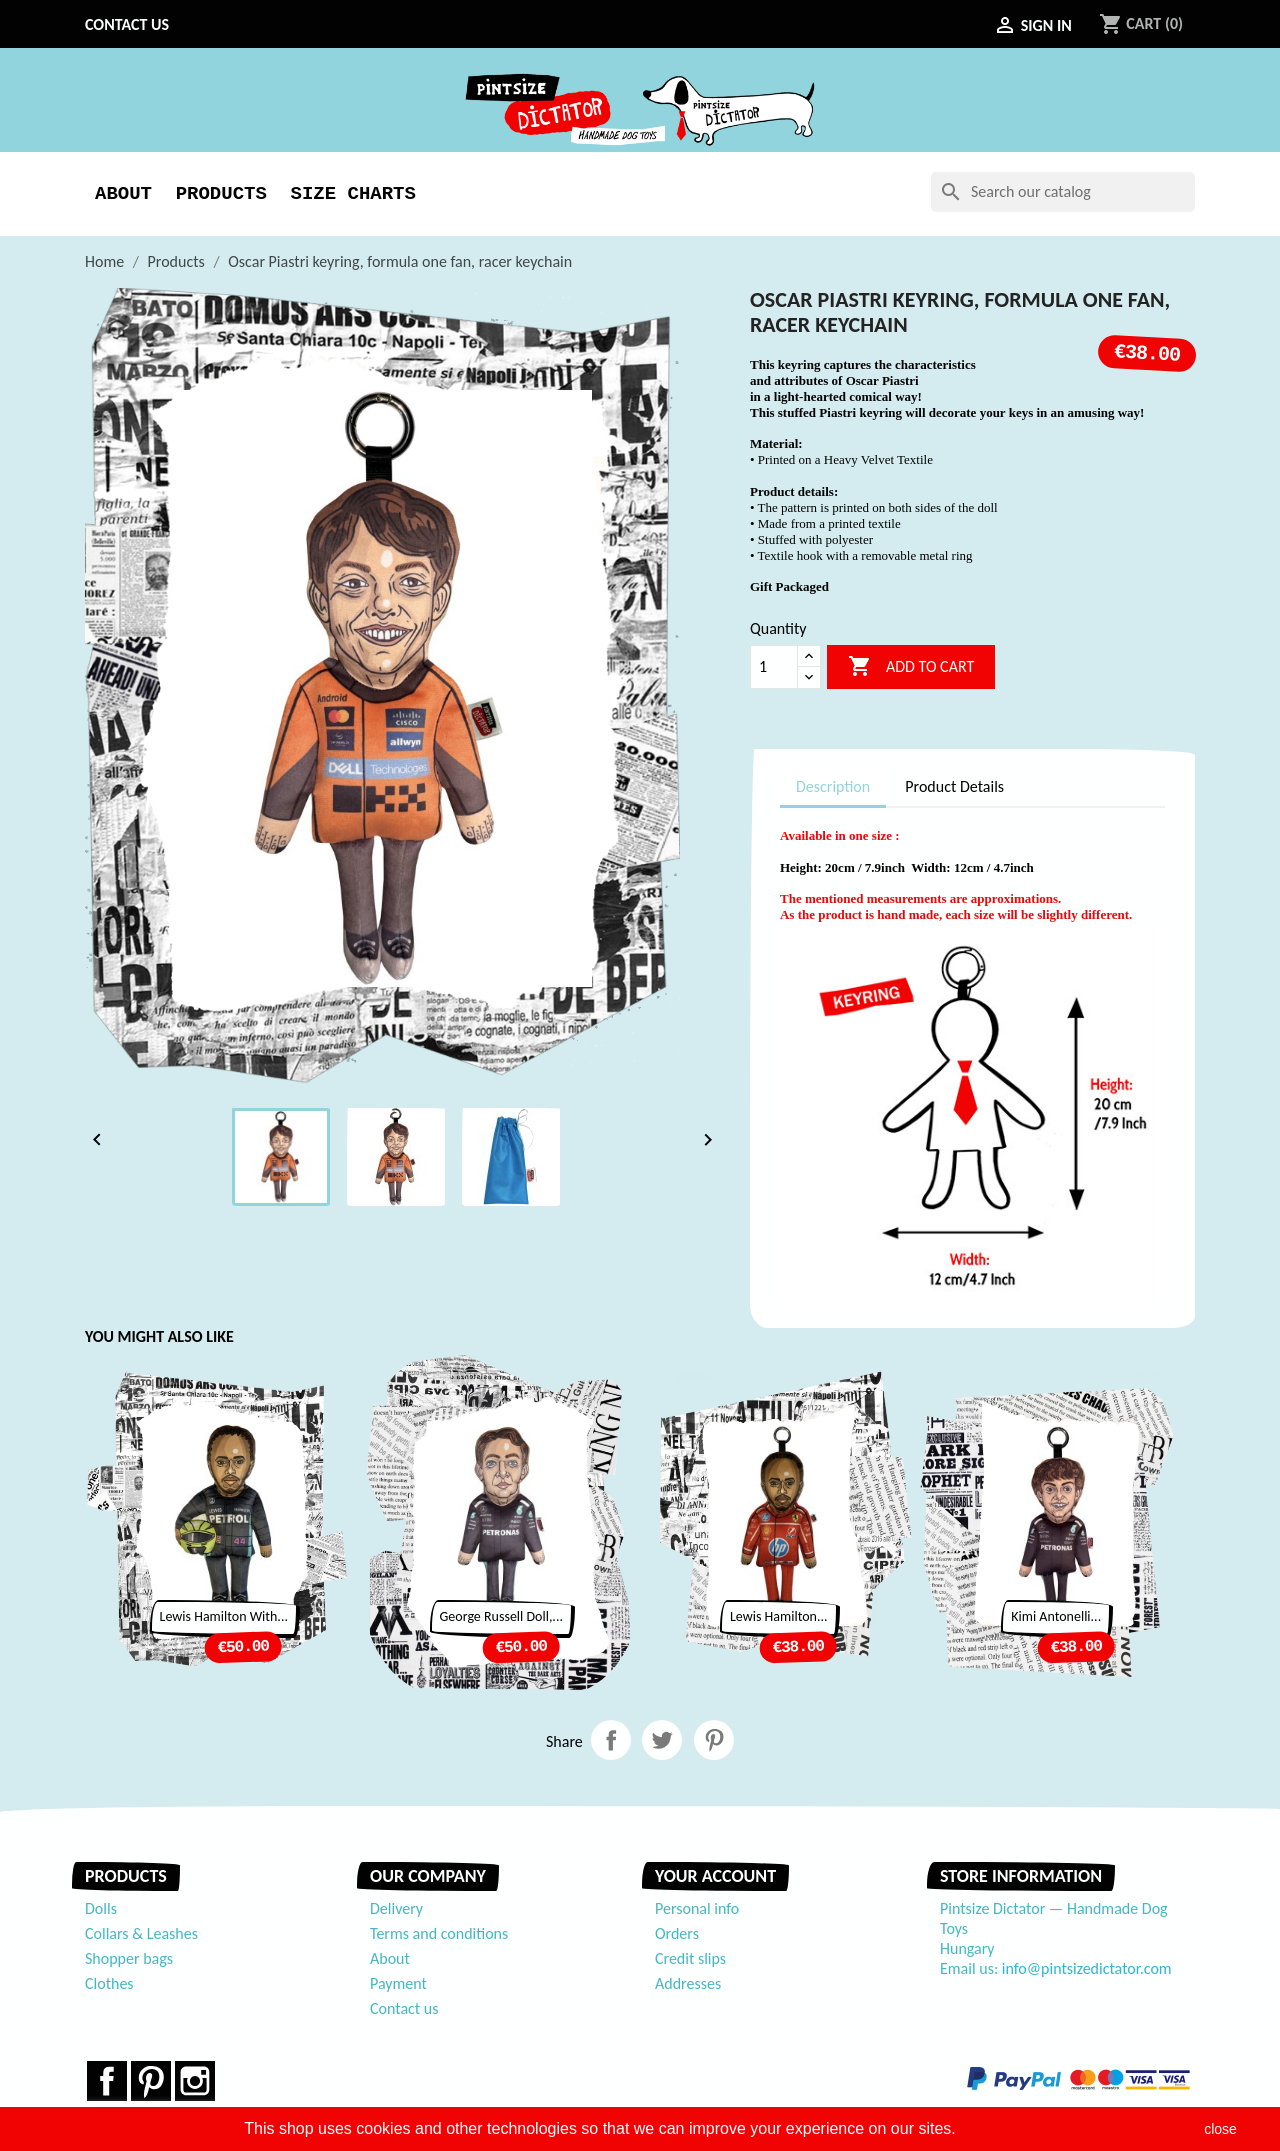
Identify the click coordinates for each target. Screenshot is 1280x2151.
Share (611, 1740)
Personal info (697, 1908)
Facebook (107, 2081)
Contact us (127, 24)
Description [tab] (833, 786)
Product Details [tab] (954, 786)
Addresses (688, 1983)
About (123, 194)
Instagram (195, 2081)
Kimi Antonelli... (1056, 1616)
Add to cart (911, 667)
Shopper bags (129, 1958)
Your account (715, 1876)
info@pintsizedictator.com (1087, 1968)
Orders (677, 1933)
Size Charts (352, 194)
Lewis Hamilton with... (224, 1616)
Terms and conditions (439, 1933)
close (1220, 2129)
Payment (398, 1983)
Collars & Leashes (141, 1933)
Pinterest (714, 1740)
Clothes (109, 1983)
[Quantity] (774, 667)
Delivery (396, 1908)
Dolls (101, 1908)
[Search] (1063, 192)
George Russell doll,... (501, 1616)
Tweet (662, 1740)
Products (221, 194)
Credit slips (690, 1958)
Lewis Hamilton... (779, 1616)
